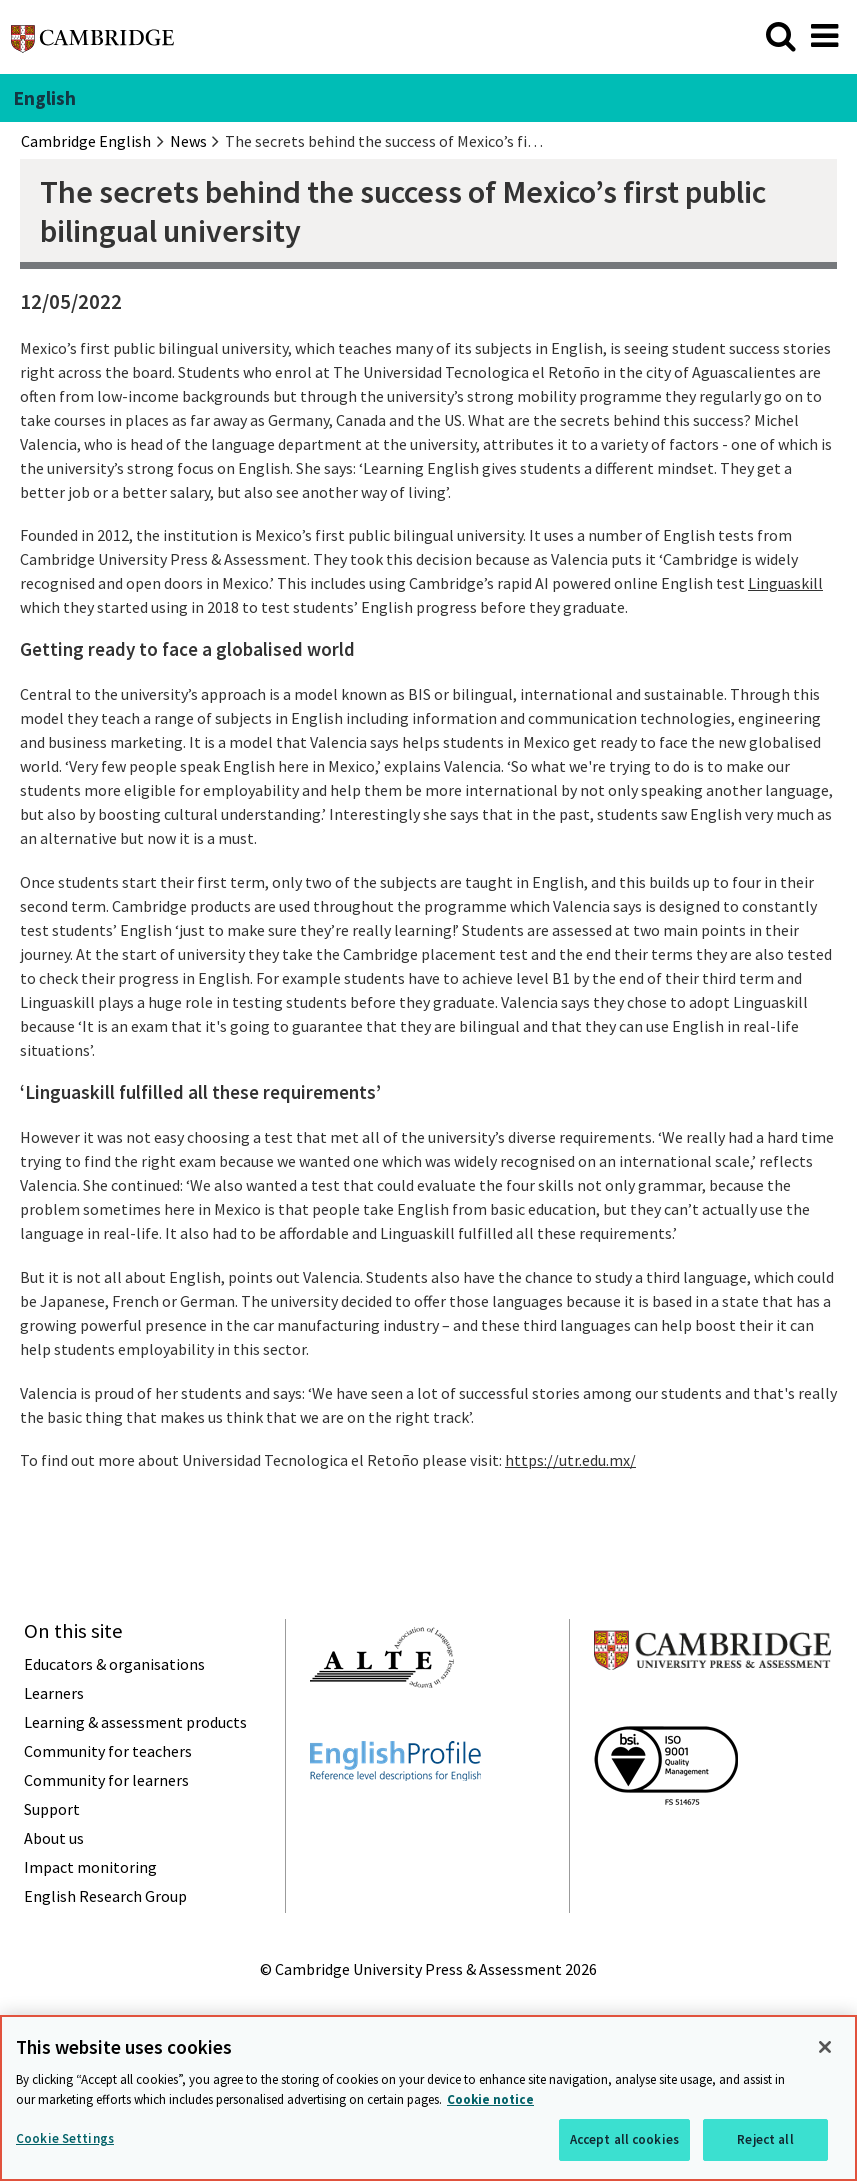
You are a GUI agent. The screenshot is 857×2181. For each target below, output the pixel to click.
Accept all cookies (624, 2139)
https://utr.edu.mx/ (570, 1460)
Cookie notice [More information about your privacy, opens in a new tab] (490, 2099)
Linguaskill (785, 583)
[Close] (825, 2047)
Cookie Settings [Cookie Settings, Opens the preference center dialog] (65, 2138)
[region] (428, 2098)
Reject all (765, 2139)
